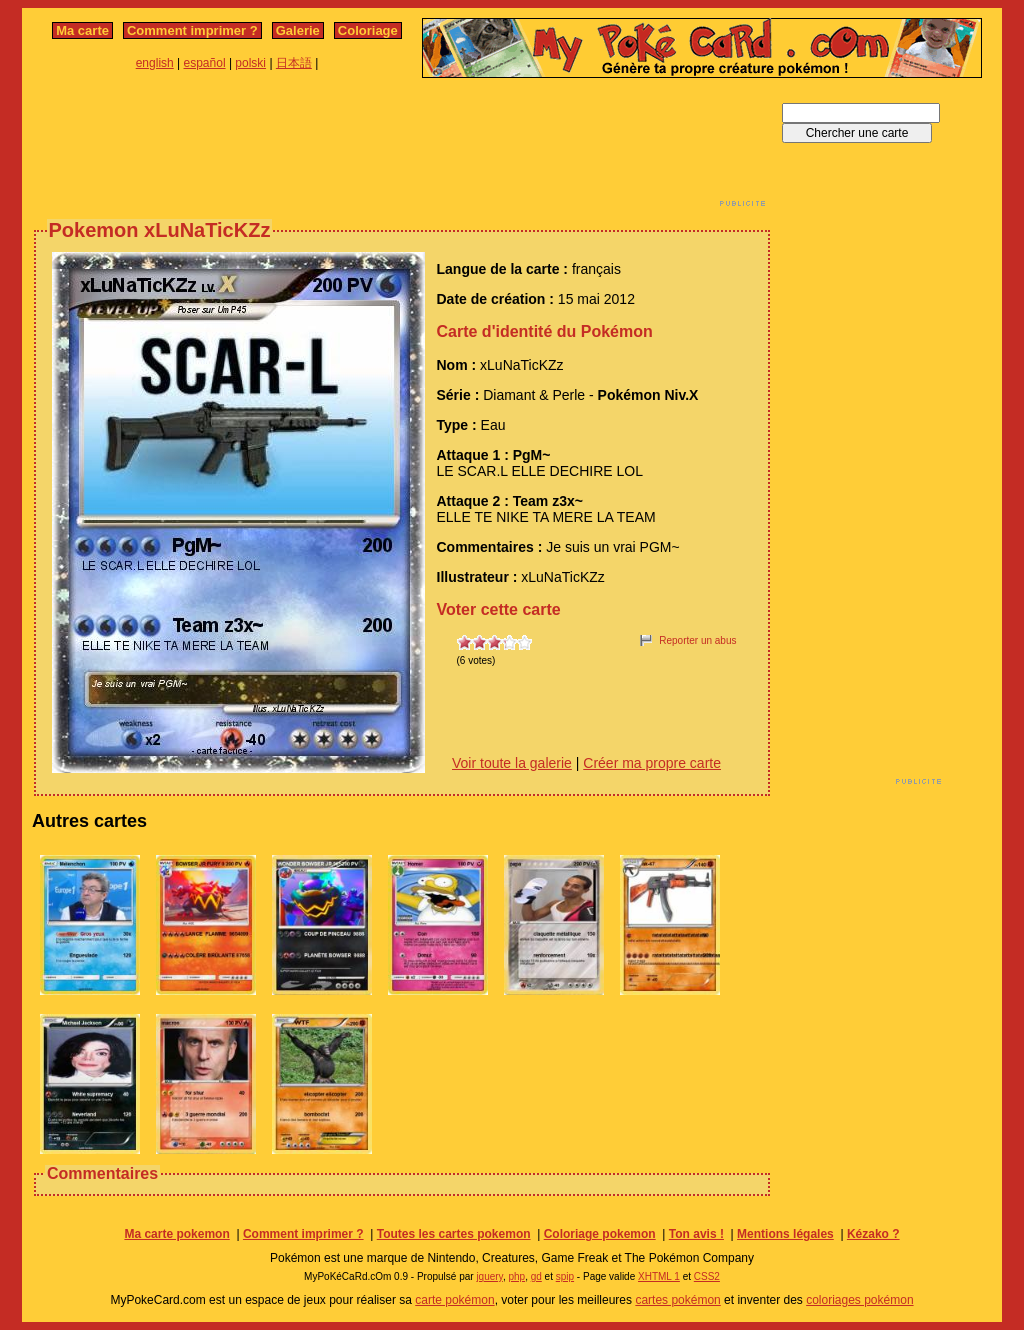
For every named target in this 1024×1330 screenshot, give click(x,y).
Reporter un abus (697, 640)
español (205, 63)
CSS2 (707, 1276)
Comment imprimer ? (192, 30)
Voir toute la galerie (512, 763)
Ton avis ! (696, 1234)
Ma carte (82, 30)
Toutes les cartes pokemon (454, 1234)
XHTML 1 (659, 1276)
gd (536, 1276)
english (155, 63)
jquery (489, 1276)
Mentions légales (785, 1234)
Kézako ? (873, 1234)
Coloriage (368, 30)
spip (565, 1276)
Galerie (298, 30)
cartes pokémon (677, 1300)
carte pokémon (454, 1300)
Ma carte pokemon (176, 1234)
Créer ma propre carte (652, 763)
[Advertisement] (402, 148)
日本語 (294, 63)
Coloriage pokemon (600, 1234)
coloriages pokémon (859, 1300)
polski (250, 63)
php (516, 1276)
